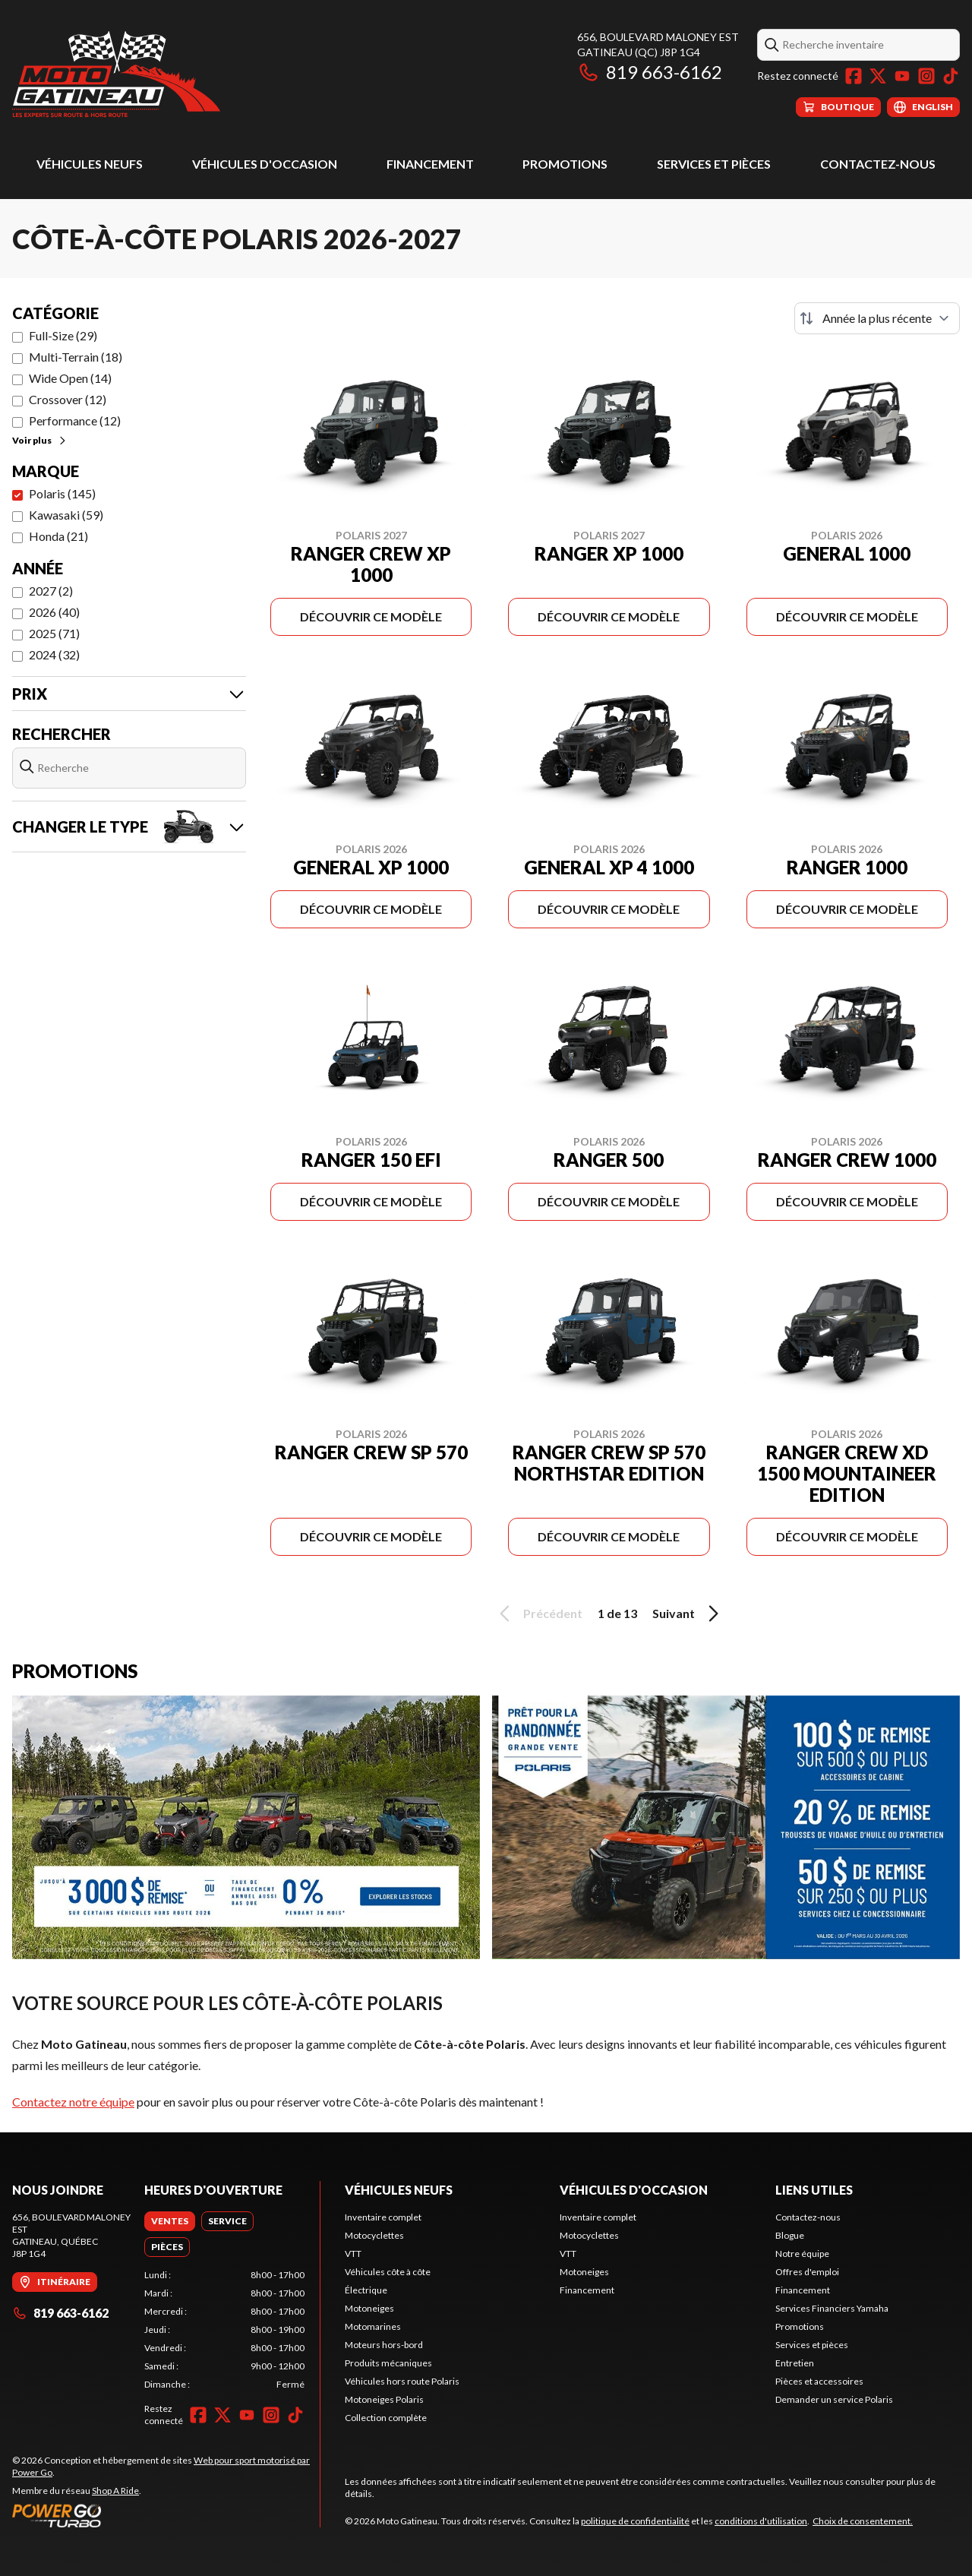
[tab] (169, 2221)
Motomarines (373, 2326)
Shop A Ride (115, 2490)
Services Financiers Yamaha (831, 2308)
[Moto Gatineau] (116, 73)
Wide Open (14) (70, 378)
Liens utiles (814, 2189)
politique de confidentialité (635, 2521)
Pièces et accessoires (819, 2381)
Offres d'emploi (807, 2271)
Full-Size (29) (63, 335)
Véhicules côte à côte (388, 2271)
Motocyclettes (374, 2235)
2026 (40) (54, 612)
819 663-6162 (649, 72)
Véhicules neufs (89, 163)
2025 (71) (54, 633)
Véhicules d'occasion (264, 163)
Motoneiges (369, 2308)
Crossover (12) (67, 399)
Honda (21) (58, 536)
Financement (430, 163)
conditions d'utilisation (761, 2521)
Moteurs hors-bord (384, 2344)
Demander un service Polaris (834, 2399)
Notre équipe (802, 2253)
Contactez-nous (878, 163)
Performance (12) (75, 420)
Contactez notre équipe (73, 2101)
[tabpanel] (224, 2330)
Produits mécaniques (388, 2363)
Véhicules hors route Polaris (402, 2381)
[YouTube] (902, 76)
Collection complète (386, 2417)
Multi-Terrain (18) (75, 356)
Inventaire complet (383, 2217)
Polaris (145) (62, 493)
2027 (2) (51, 590)
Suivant (688, 1613)
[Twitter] (878, 76)
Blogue (789, 2235)
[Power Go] (166, 2515)
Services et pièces (714, 163)
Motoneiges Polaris (384, 2399)
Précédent (538, 1613)
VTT (353, 2253)
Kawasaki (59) (66, 514)
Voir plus (40, 440)
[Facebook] (853, 76)
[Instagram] (926, 76)
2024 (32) (54, 654)
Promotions (565, 163)
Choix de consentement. (863, 2521)
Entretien (794, 2363)
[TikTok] (951, 76)
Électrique (366, 2290)
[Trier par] (877, 318)
